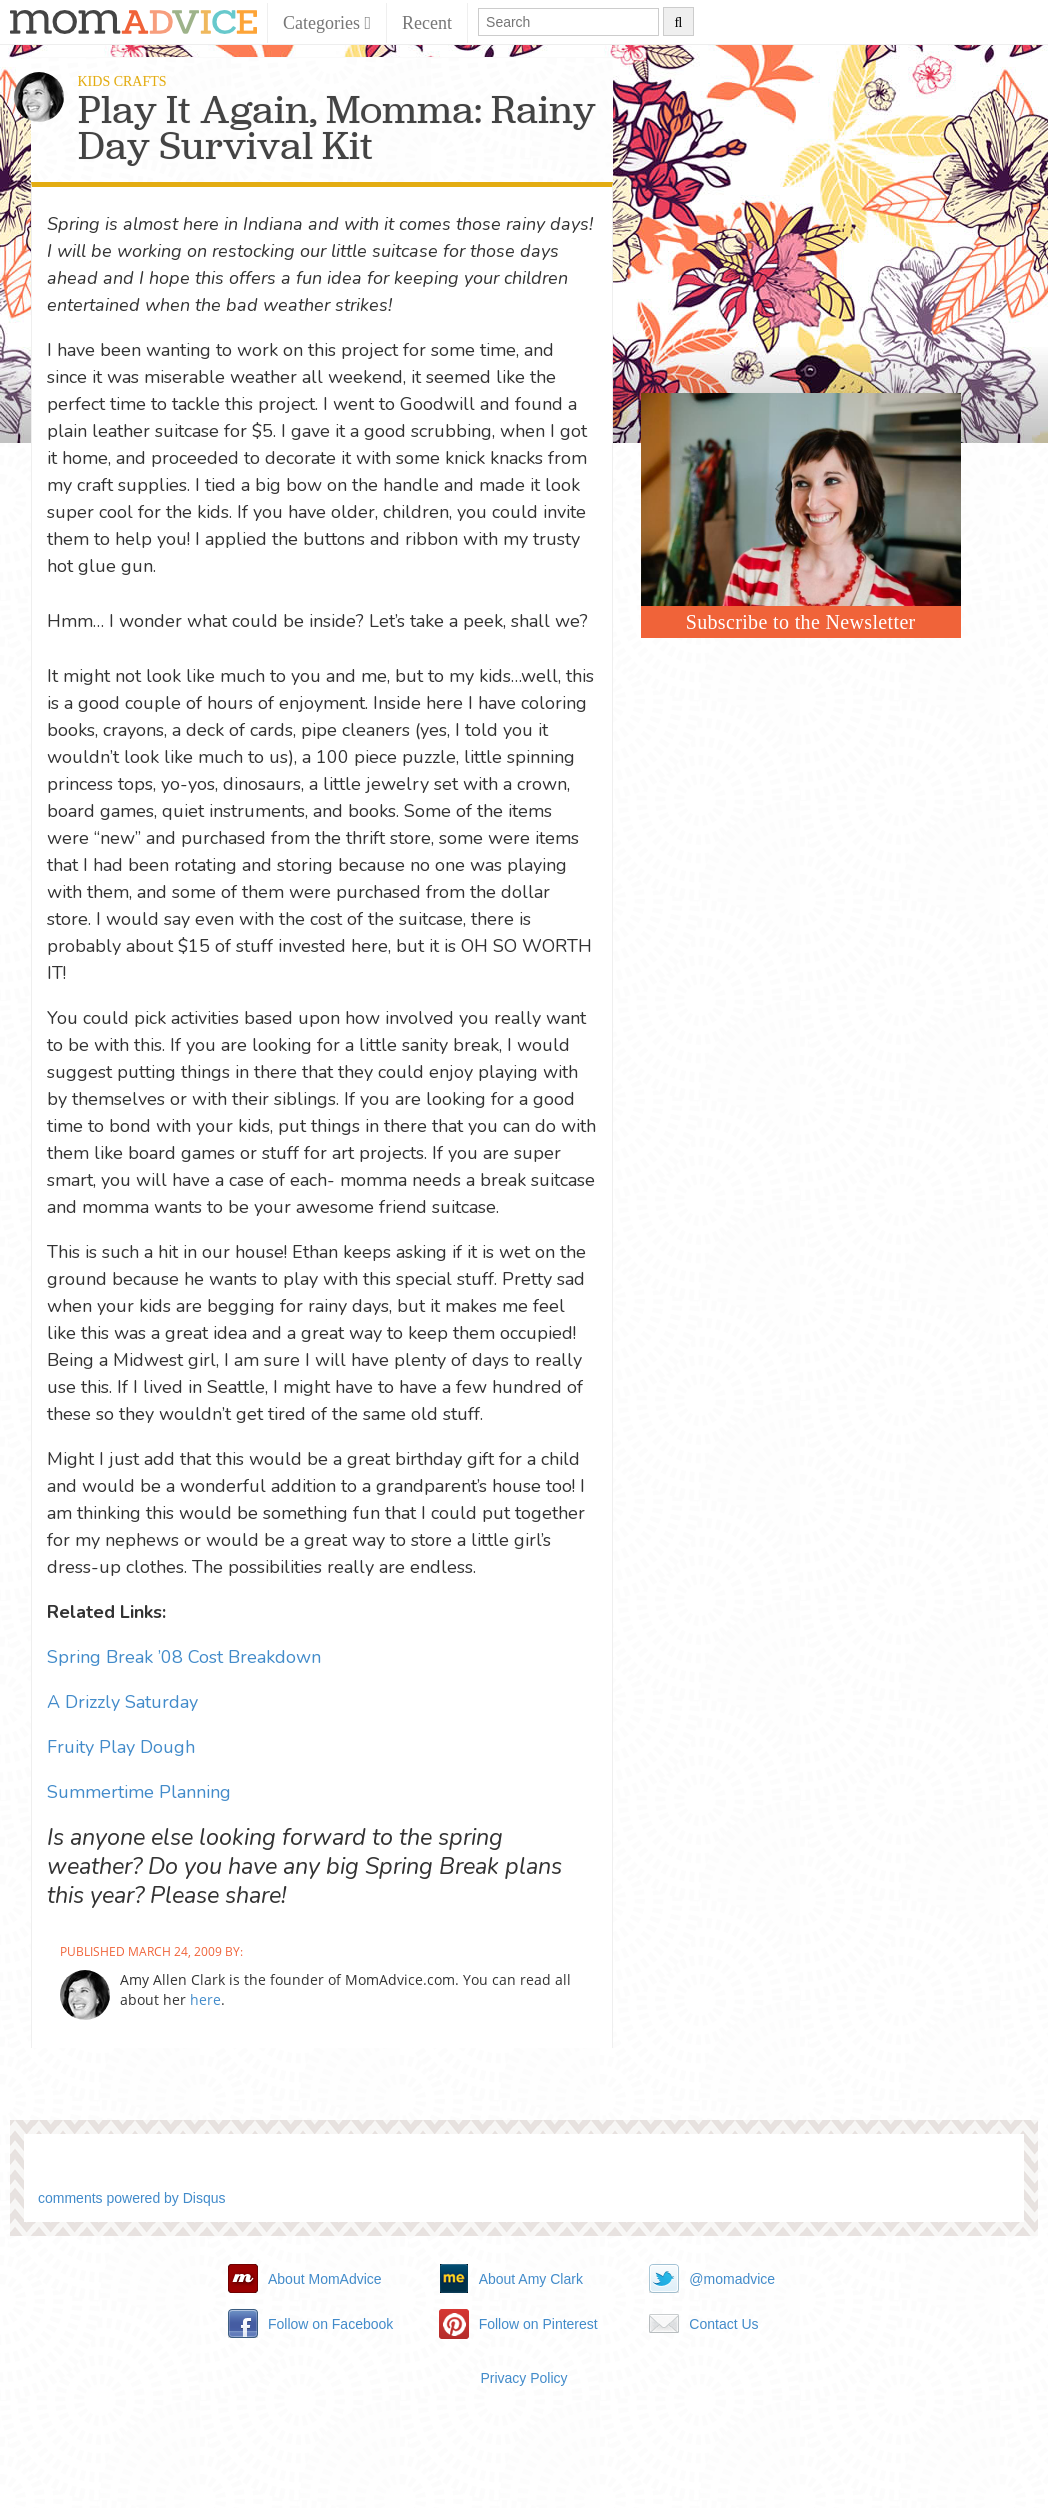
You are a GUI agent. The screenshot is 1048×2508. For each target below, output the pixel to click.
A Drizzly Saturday (122, 1702)
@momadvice (732, 2279)
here (205, 1999)
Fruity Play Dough (121, 1747)
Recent (427, 23)
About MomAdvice (325, 2279)
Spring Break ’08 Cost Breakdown (184, 1657)
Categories (327, 23)
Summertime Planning (139, 1792)
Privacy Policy (523, 2378)
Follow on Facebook (330, 2324)
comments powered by (132, 2198)
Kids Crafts (122, 81)
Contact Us (723, 2324)
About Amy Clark (531, 2279)
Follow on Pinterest (538, 2324)
